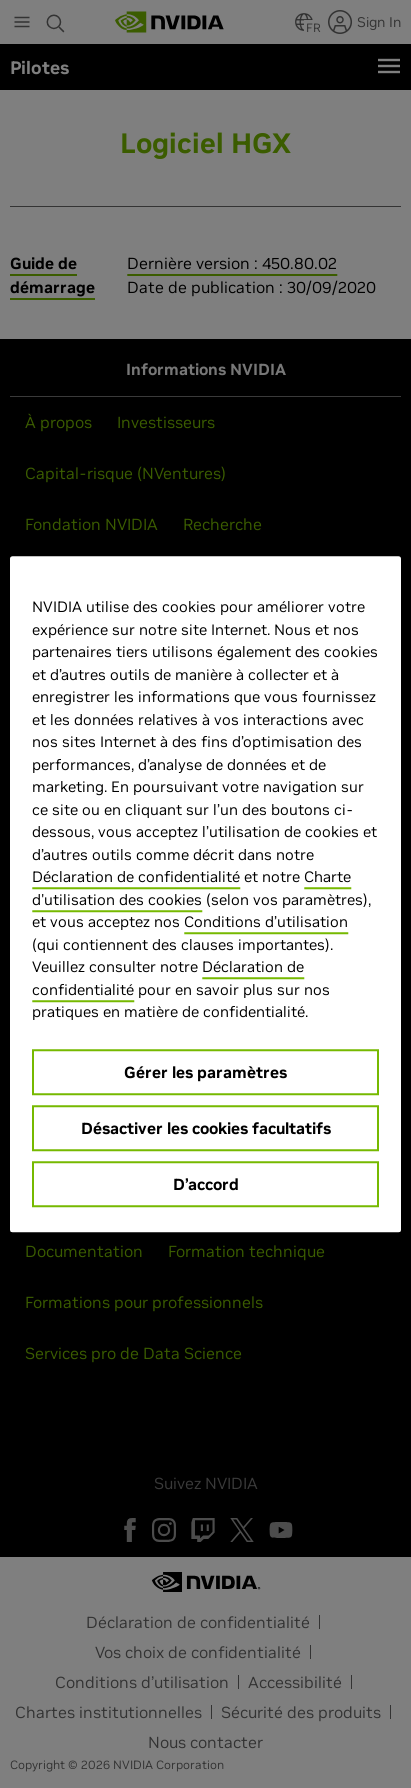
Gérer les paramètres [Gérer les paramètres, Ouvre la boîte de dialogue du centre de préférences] (205, 1072)
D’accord (206, 1184)
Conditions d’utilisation (266, 921)
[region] (205, 894)
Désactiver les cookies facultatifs (206, 1128)
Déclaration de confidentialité (136, 876)
